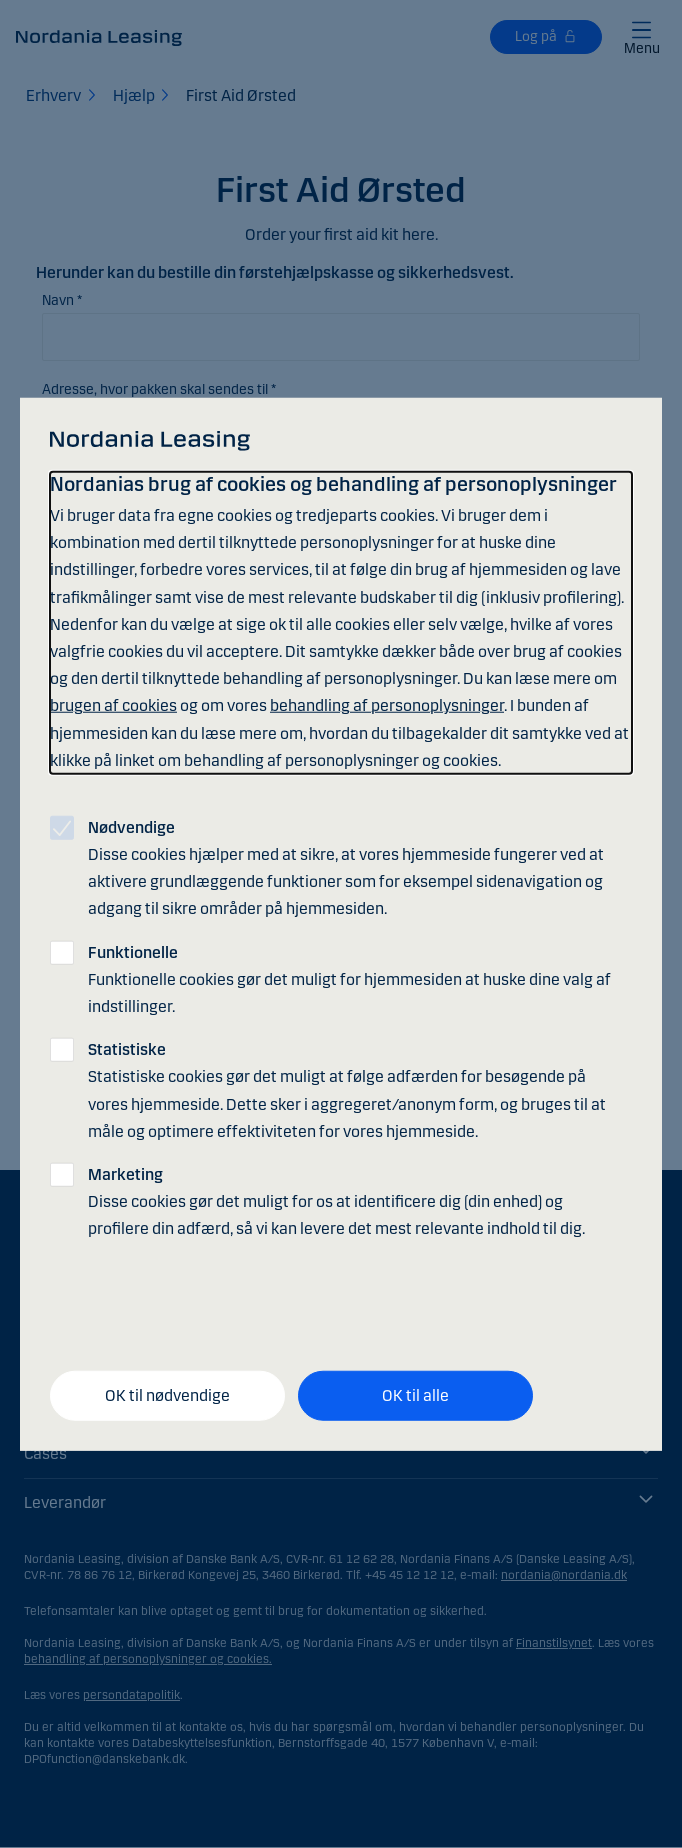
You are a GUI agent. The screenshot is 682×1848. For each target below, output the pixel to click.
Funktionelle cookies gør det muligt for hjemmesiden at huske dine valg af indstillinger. (349, 978)
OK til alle (415, 1395)
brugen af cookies (113, 705)
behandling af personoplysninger (387, 705)
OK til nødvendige (167, 1395)
